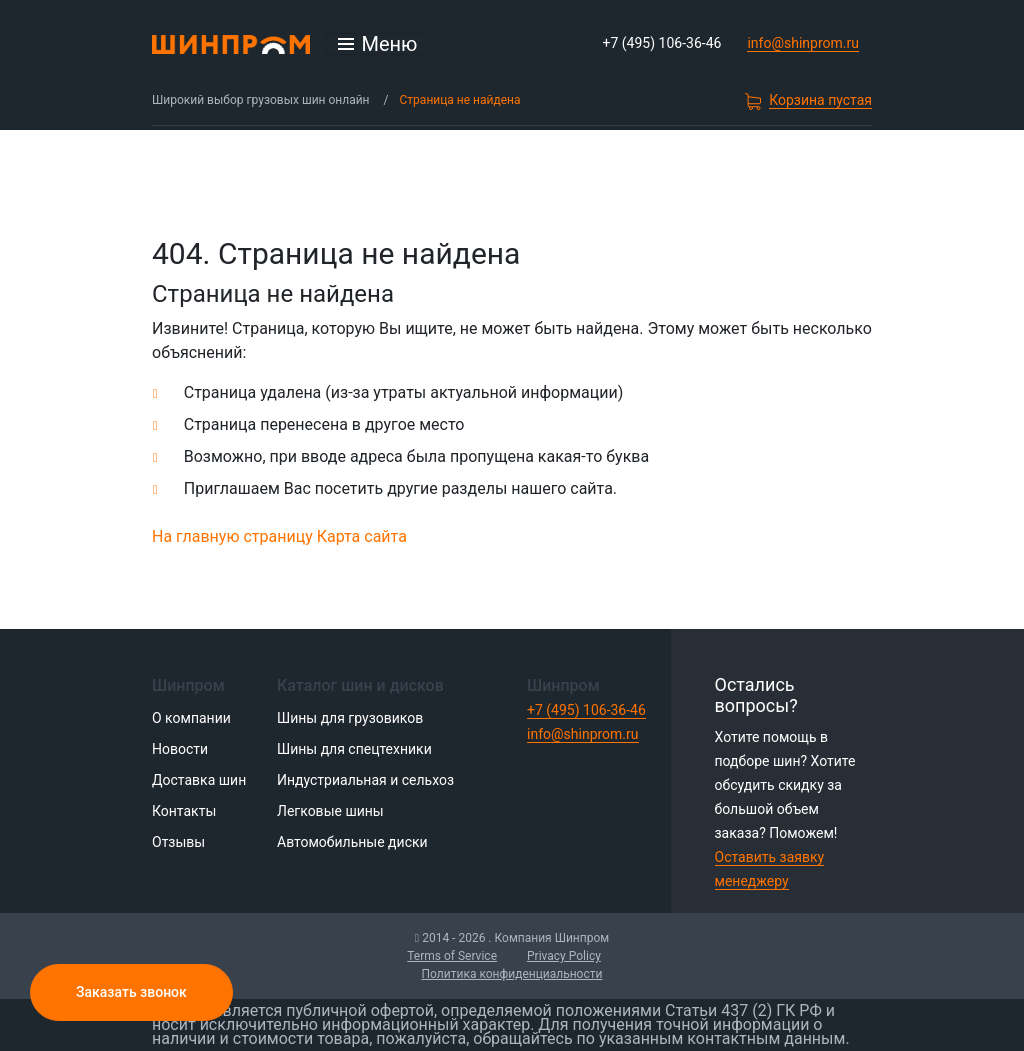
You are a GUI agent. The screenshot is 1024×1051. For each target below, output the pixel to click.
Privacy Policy (564, 956)
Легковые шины (330, 811)
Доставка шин (199, 780)
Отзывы (178, 842)
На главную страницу (232, 536)
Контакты (184, 811)
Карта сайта (362, 536)
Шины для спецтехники (354, 749)
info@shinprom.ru (803, 43)
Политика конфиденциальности (512, 974)
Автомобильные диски (352, 842)
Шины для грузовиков (350, 718)
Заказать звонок (131, 992)
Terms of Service (452, 956)
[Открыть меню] (378, 44)
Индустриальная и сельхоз (365, 780)
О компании (191, 718)
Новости (180, 749)
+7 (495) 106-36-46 (662, 43)
